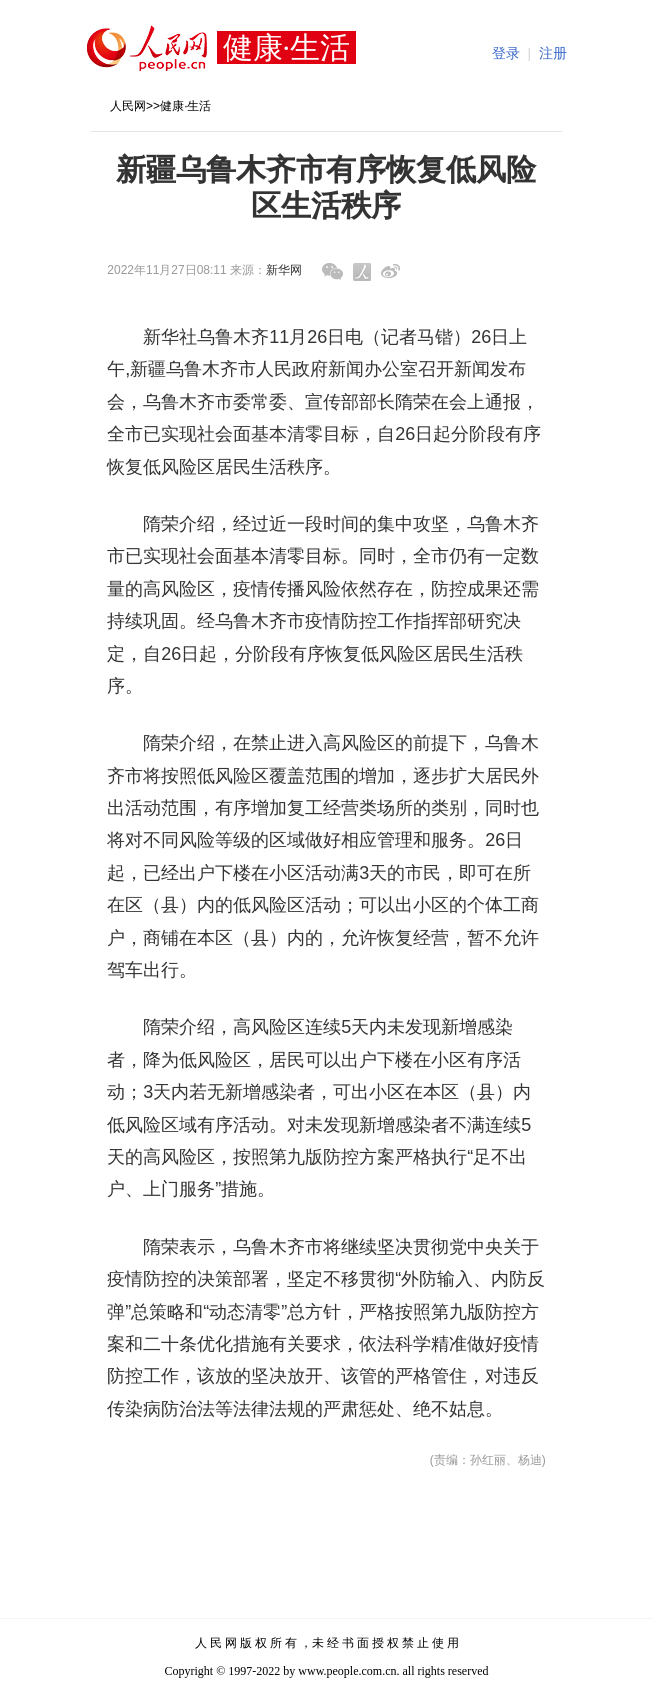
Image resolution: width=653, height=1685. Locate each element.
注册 (553, 53)
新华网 (284, 270)
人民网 (128, 106)
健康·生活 (185, 106)
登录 (506, 53)
